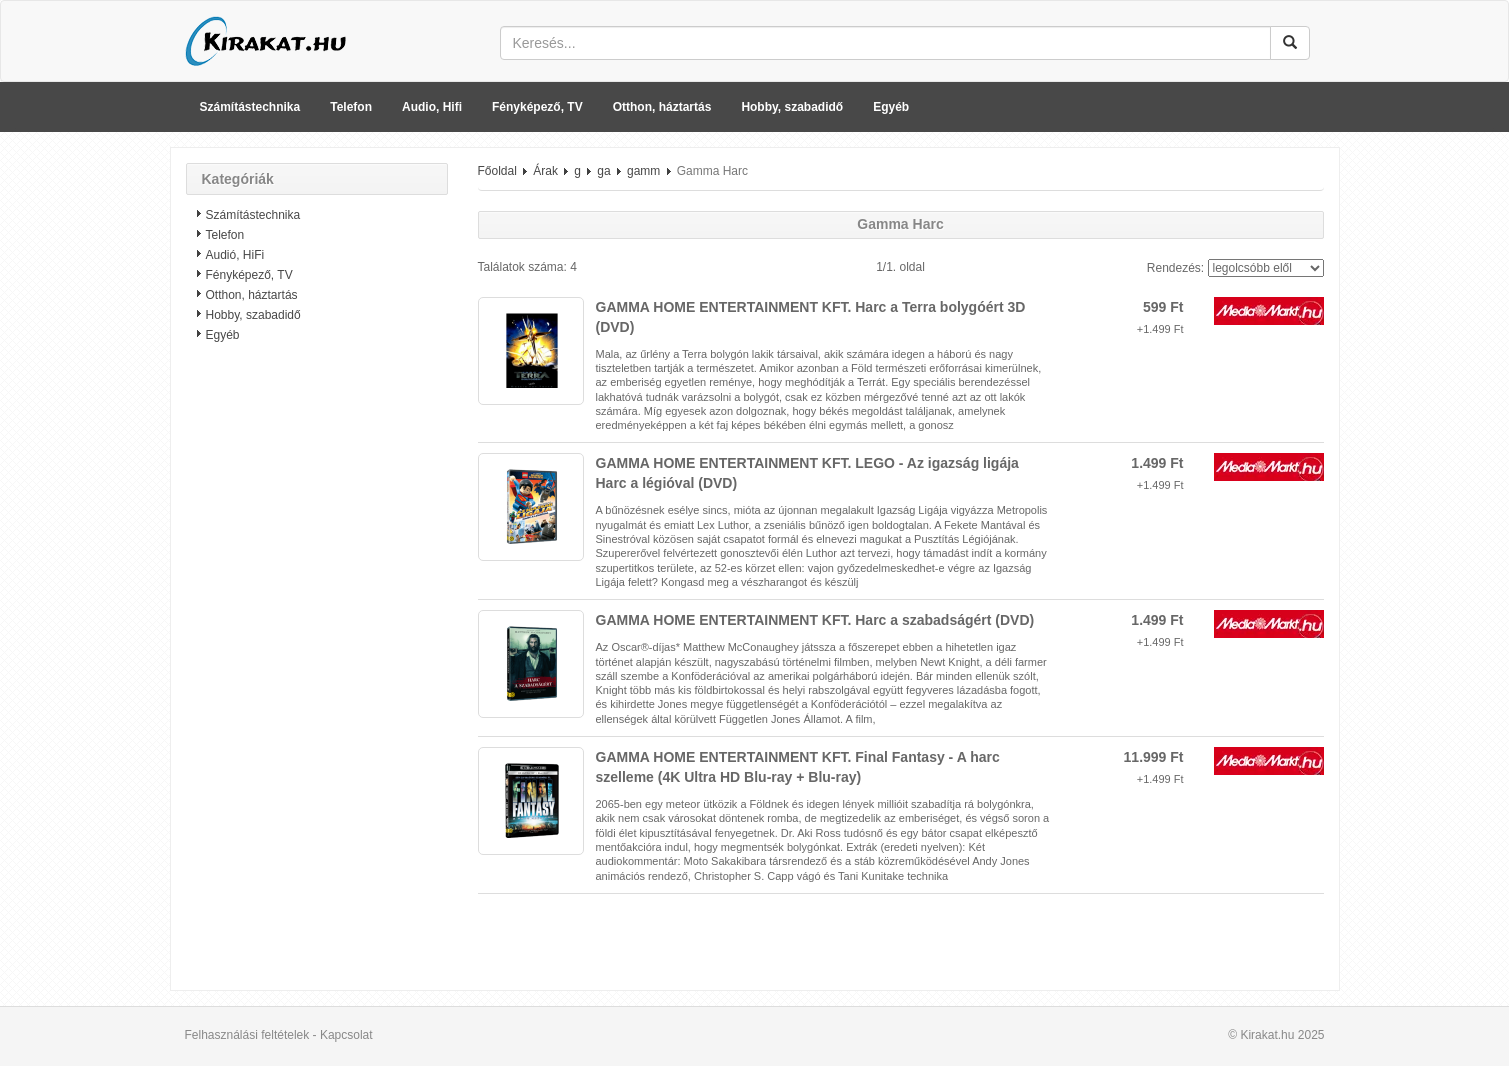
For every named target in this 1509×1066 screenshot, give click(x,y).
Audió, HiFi (235, 255)
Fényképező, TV (537, 107)
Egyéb (891, 107)
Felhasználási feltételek (247, 1035)
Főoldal (497, 171)
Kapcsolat (346, 1035)
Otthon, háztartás (662, 107)
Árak (545, 171)
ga (603, 171)
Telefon (351, 107)
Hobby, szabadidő (792, 107)
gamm (643, 171)
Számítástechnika (250, 107)
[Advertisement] (317, 675)
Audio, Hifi (432, 107)
